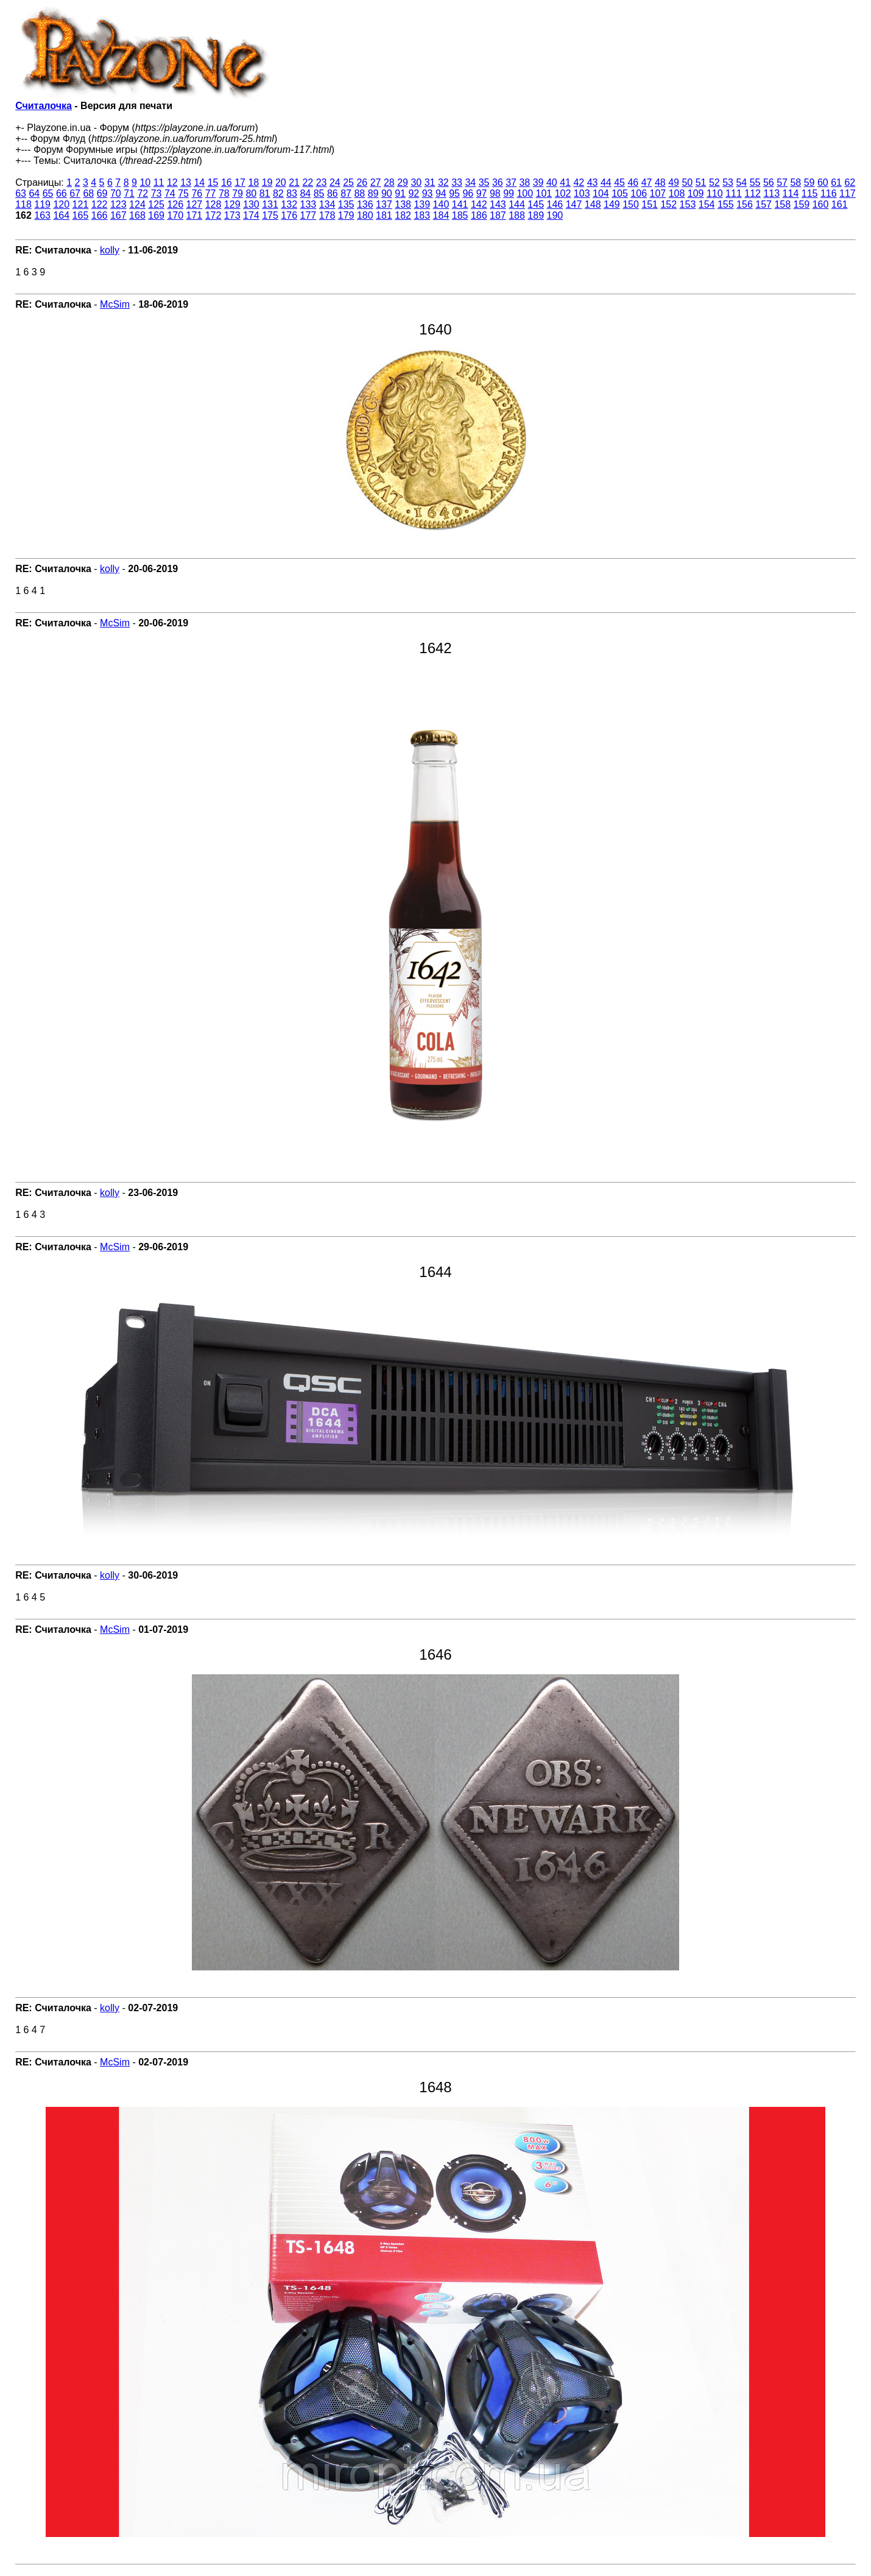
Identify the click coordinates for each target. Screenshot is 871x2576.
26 (361, 182)
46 (632, 182)
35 (484, 182)
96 (467, 193)
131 (270, 204)
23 (321, 182)
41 (565, 182)
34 (470, 182)
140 (441, 204)
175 (270, 215)
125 (156, 204)
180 (365, 215)
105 (620, 193)
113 (771, 193)
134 (327, 204)
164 (61, 215)
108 (677, 193)
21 (294, 182)
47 (646, 182)
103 (582, 193)
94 (441, 193)
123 (118, 204)
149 (612, 204)
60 (822, 182)
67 (74, 193)
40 (551, 182)
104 (601, 193)
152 (668, 204)
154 (707, 204)
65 (48, 193)
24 (335, 182)
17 (239, 182)
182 (403, 215)
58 (795, 182)
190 (555, 215)
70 (115, 193)
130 (251, 204)
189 (535, 215)
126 (175, 204)
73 (156, 193)
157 (763, 204)
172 (213, 215)
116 (828, 193)
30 (416, 182)
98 (495, 193)
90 (386, 193)
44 (606, 182)
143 (498, 204)
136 (365, 204)
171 (194, 215)
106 (638, 193)
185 (460, 215)
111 (733, 193)
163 (42, 215)
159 (802, 204)
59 (809, 182)
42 (578, 182)
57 (782, 182)
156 (744, 204)
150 (630, 204)
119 (42, 204)
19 (267, 182)
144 (517, 204)
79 (237, 193)
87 (345, 193)
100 (525, 193)
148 (593, 204)
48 (660, 182)
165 (80, 215)
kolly (109, 250)
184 (441, 215)
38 (524, 182)
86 (332, 193)
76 (196, 193)
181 (384, 215)
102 (563, 193)
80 (250, 193)
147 (574, 204)
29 (402, 182)
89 (373, 193)
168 (137, 215)
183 (422, 215)
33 (456, 182)
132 (289, 204)
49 (673, 182)
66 (61, 193)
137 (384, 204)
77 (210, 193)
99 (508, 193)
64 (34, 193)
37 (511, 182)
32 (443, 182)
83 (291, 193)
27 (375, 182)
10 (144, 182)
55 (755, 182)
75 (183, 193)
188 (517, 215)
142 (479, 204)
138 (403, 204)
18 (253, 182)
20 (280, 182)
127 (194, 204)
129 (232, 204)
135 (346, 204)
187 (498, 215)
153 (688, 204)
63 (20, 193)
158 (782, 204)
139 (422, 204)
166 (99, 215)
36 (497, 182)
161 (839, 204)
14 (199, 182)
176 (289, 215)
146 (555, 204)
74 (169, 193)
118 (23, 204)
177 (308, 215)
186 (479, 215)
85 (319, 193)
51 (701, 182)
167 (118, 215)
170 (175, 215)
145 (535, 204)
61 (836, 182)
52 (714, 182)
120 (61, 204)
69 (102, 193)
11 (158, 182)
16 (226, 182)
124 (137, 204)
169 (156, 215)
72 (142, 193)
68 (88, 193)
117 (847, 193)
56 (768, 182)
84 (305, 193)
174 (251, 215)
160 (821, 204)
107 (657, 193)
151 (649, 204)
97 (481, 193)
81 (264, 193)
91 (400, 193)
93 (427, 193)
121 (80, 204)
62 (849, 182)
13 (185, 182)
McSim (115, 304)
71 (129, 193)
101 (544, 193)
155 (726, 204)
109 (696, 193)
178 (327, 215)
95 (454, 193)
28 (389, 182)
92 (413, 193)
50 (687, 182)
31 (430, 182)
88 (359, 193)
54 (741, 182)
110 (715, 193)
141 (460, 204)
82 (278, 193)
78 (224, 193)
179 (346, 215)
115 (810, 193)
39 (538, 182)
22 (307, 182)
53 (727, 182)
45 (619, 182)
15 (213, 182)
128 (213, 204)
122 (99, 204)
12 (172, 182)
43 (592, 182)
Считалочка (43, 106)
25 (348, 182)
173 (232, 215)
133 (308, 204)
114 (791, 193)
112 (752, 193)
